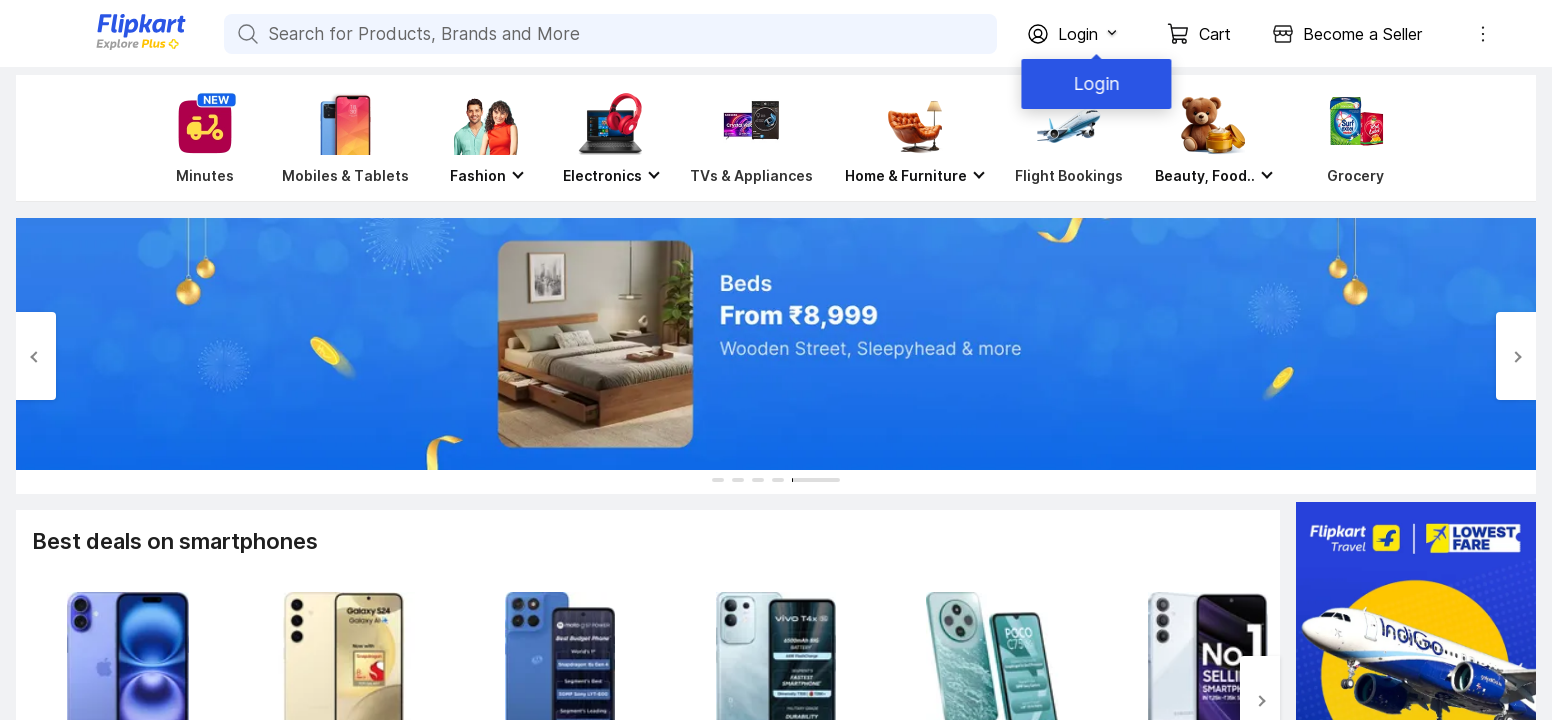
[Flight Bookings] (1069, 138)
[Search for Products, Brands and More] (246, 34)
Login (1092, 83)
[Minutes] (201, 138)
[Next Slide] (1516, 356)
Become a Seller (1362, 34)
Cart (1215, 34)
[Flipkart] (108, 47)
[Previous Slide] (36, 356)
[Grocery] (1352, 138)
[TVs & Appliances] (751, 138)
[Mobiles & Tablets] (345, 138)
